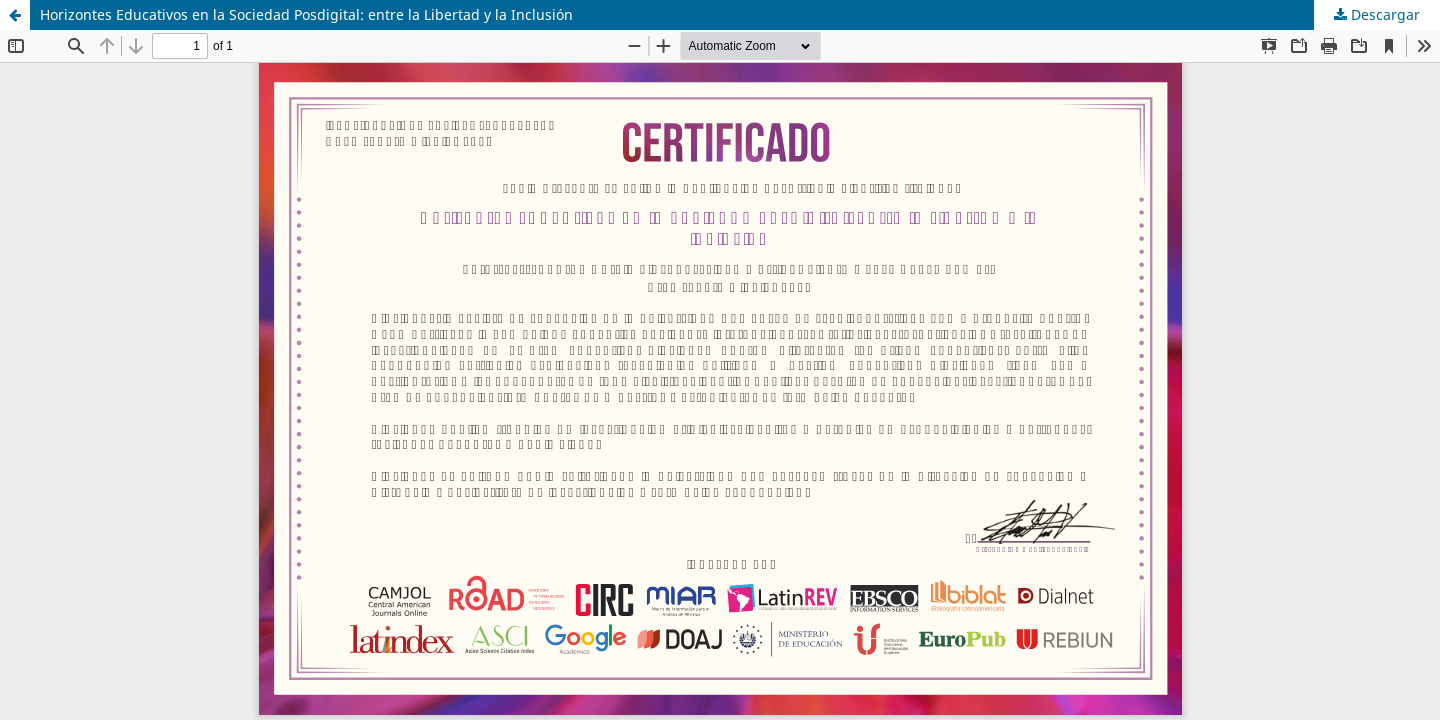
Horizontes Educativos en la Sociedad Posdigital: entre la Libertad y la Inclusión (306, 14)
